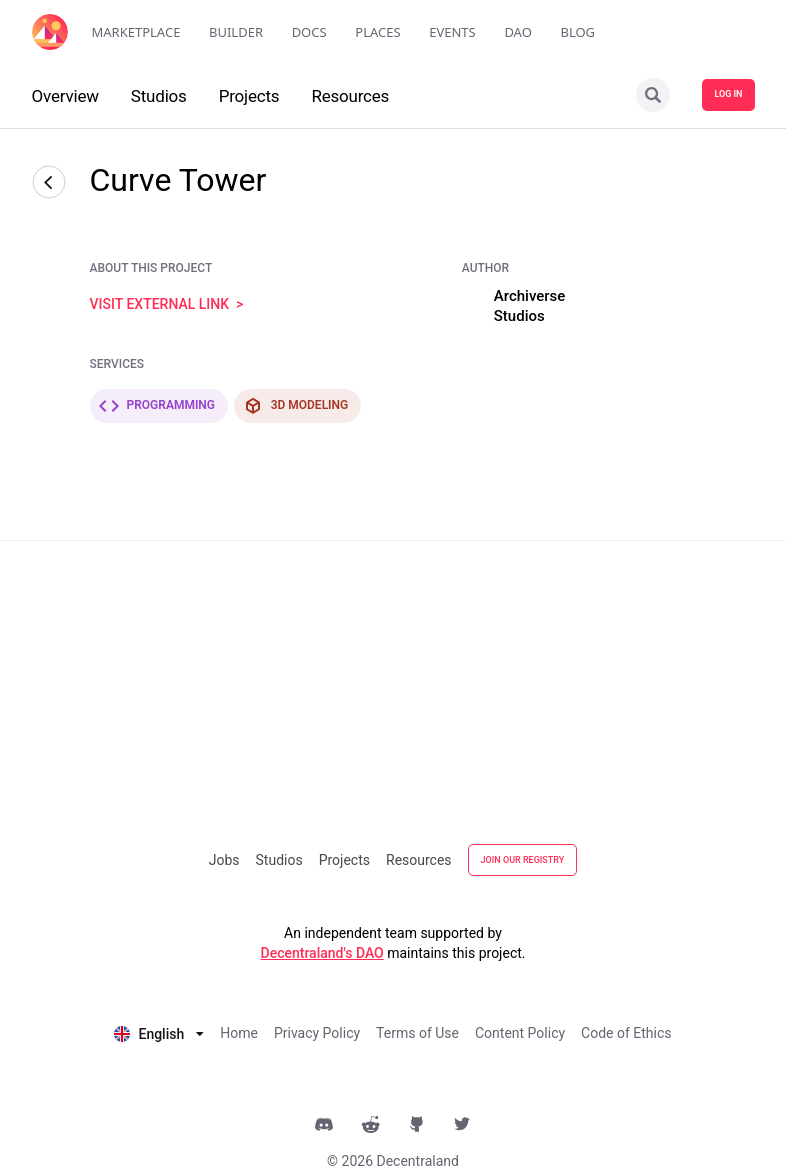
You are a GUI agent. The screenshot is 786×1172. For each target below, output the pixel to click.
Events (452, 32)
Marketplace (136, 32)
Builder (236, 32)
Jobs (224, 860)
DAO (517, 32)
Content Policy (520, 1033)
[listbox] (159, 1032)
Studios (279, 860)
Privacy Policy (317, 1033)
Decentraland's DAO (322, 953)
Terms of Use (417, 1033)
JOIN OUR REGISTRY (523, 860)
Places (377, 32)
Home (239, 1033)
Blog (577, 32)
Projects (344, 860)
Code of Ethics (626, 1033)
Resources (419, 860)
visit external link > (167, 304)
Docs (309, 32)
